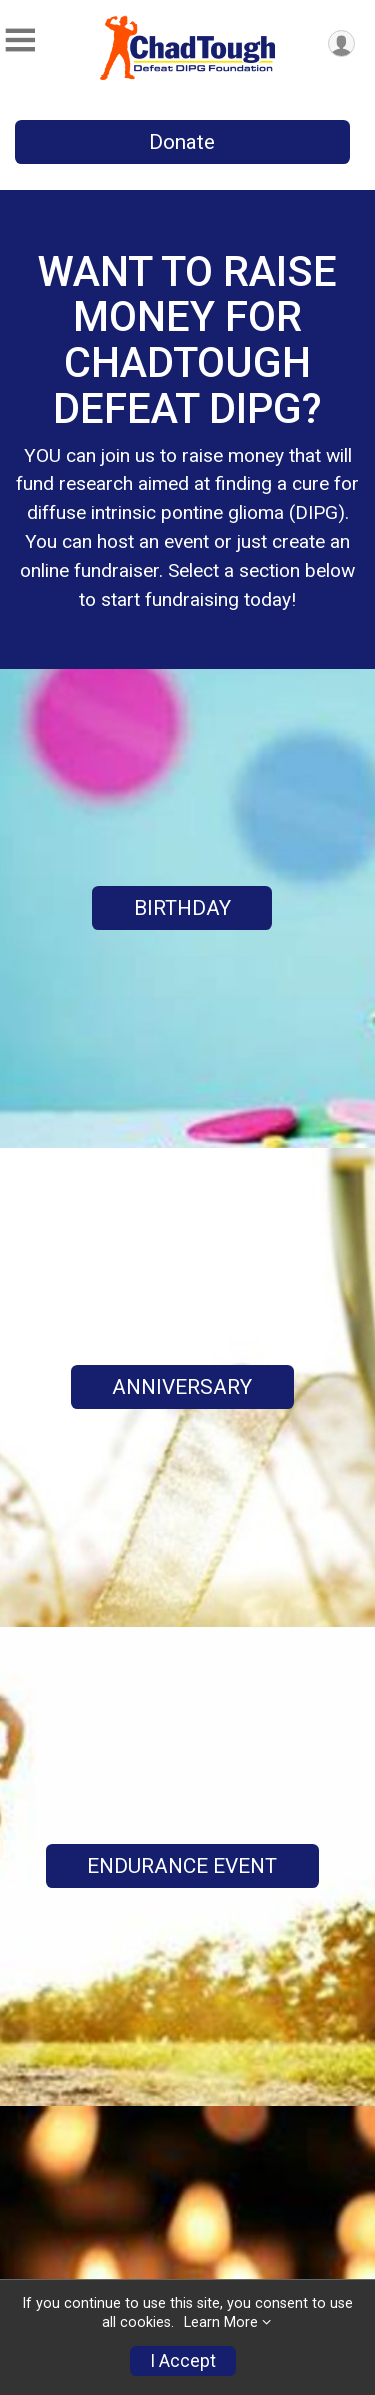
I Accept (183, 2361)
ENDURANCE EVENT (182, 1866)
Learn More (221, 2322)
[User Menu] (341, 43)
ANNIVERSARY (182, 1387)
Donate (182, 142)
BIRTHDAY (182, 908)
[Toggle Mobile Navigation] (20, 40)
